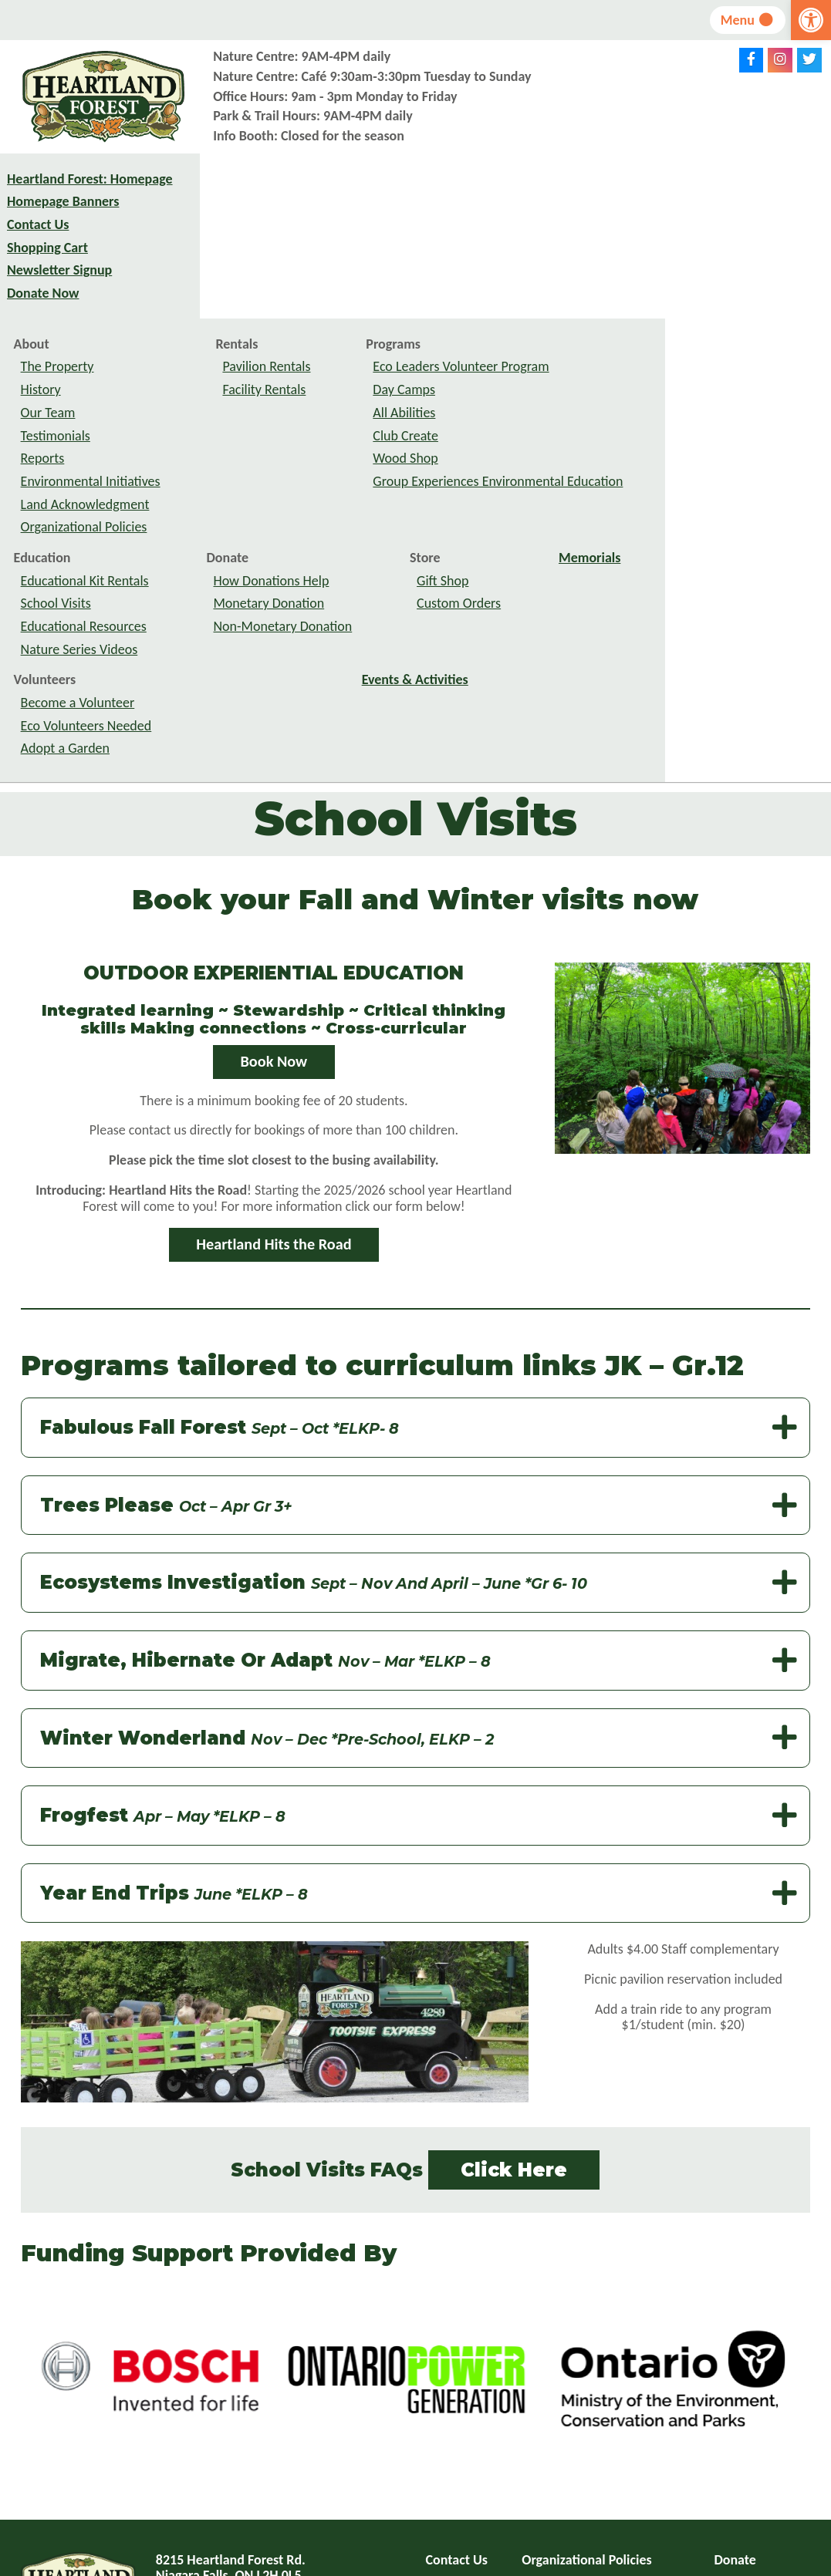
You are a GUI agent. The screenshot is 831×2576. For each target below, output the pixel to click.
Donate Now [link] (43, 315)
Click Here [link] (514, 2010)
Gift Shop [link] (608, 421)
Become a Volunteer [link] (244, 543)
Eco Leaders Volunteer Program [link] (627, 207)
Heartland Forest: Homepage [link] (57, 193)
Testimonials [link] (221, 276)
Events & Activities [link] (581, 520)
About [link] (197, 185)
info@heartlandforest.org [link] (266, 2472)
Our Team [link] (214, 253)
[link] (811, 20)
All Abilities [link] (570, 253)
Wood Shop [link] (571, 299)
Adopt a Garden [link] (231, 589)
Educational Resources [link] (249, 467)
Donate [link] (393, 398)
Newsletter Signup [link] (59, 292)
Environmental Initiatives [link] (256, 322)
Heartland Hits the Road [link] (273, 1085)
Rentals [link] (403, 185)
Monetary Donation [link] (435, 444)
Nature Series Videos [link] (245, 489)
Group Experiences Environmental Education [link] (664, 322)
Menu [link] (745, 20)
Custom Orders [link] (625, 444)
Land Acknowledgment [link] (251, 344)
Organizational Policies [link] (250, 367)
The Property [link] (223, 207)
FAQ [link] (437, 2424)
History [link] (207, 230)
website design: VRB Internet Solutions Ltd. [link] (495, 2562)
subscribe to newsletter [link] (618, 2504)
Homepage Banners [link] (63, 223)
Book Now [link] (274, 902)
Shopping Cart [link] (47, 269)
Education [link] (208, 398)
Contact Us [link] (38, 246)
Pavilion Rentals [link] (433, 207)
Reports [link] (209, 299)
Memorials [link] (755, 398)
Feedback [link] (549, 2447)
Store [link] (591, 398)
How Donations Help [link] (437, 421)
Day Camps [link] (570, 230)
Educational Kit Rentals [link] (251, 421)
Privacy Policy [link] (561, 2424)
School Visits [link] (222, 444)
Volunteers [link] (211, 520)
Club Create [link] (572, 276)
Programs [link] (559, 185)
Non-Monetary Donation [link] (449, 467)
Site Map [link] (451, 2447)
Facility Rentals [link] (430, 230)
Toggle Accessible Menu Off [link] (613, 2478)
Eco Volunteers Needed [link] (252, 566)
